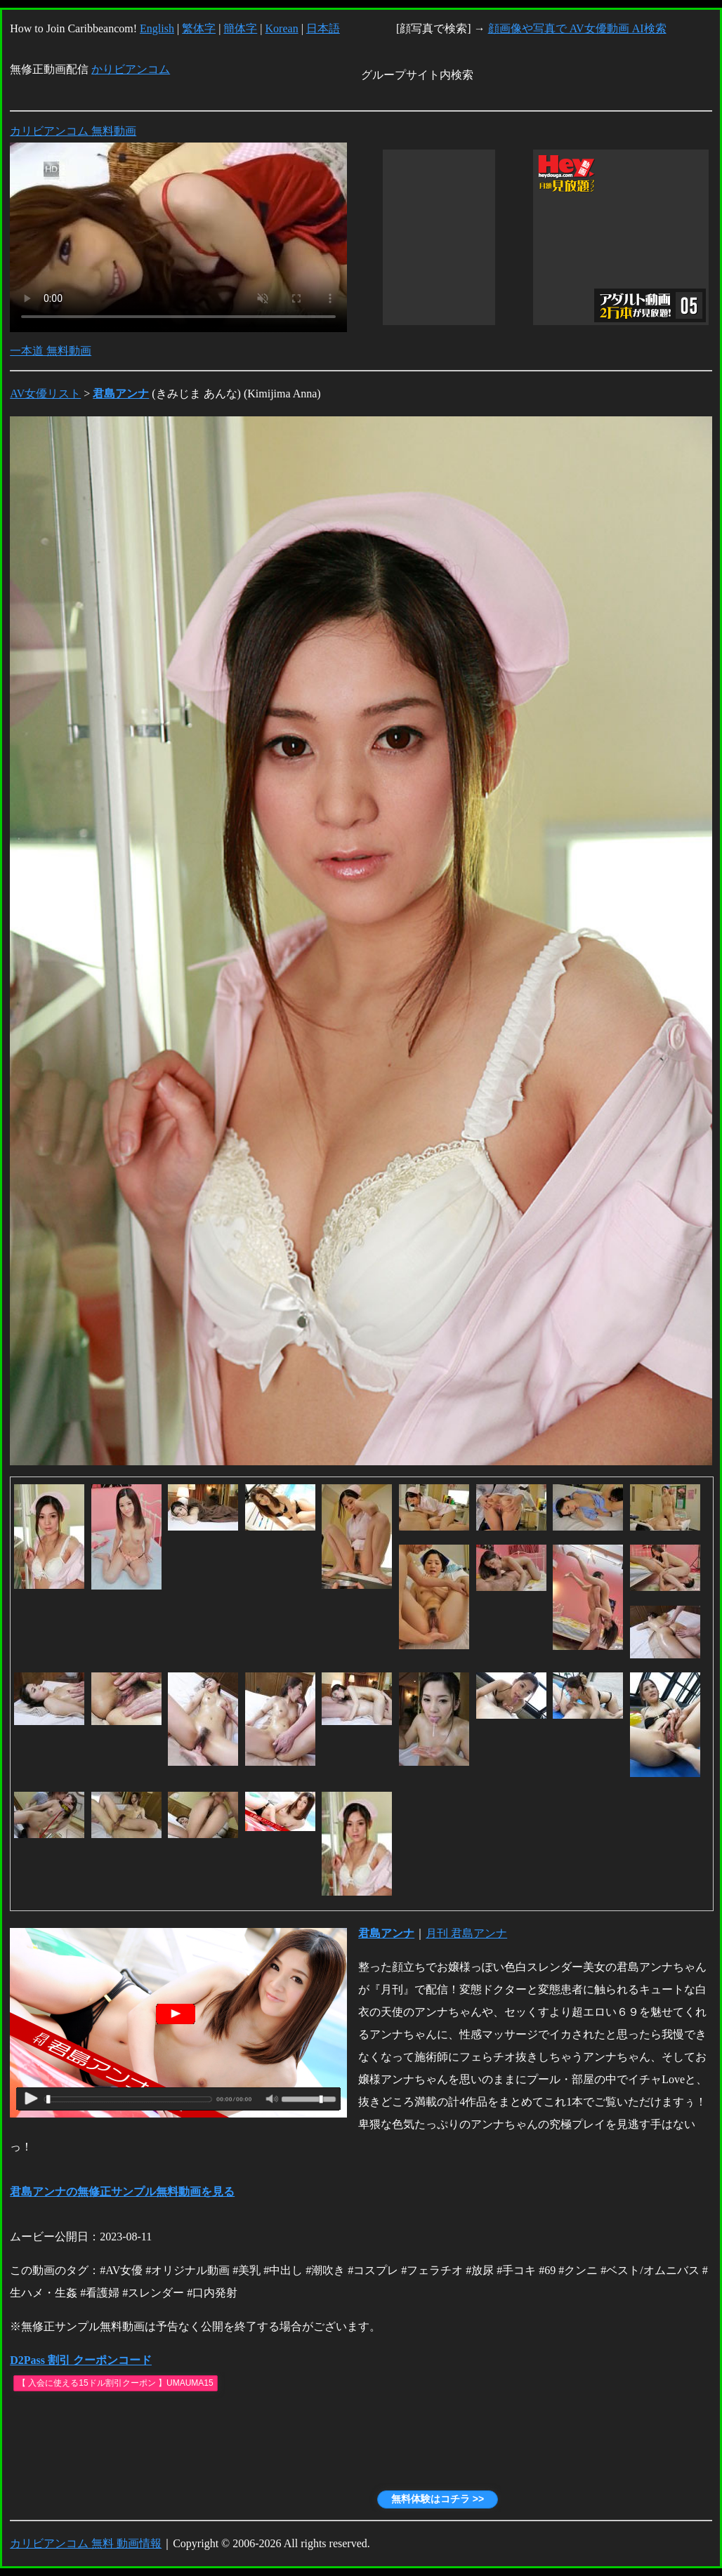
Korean (281, 28)
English (157, 28)
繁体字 (199, 28)
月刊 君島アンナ (466, 1933)
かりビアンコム (130, 69)
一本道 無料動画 (50, 351)
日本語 (323, 28)
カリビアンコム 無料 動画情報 (86, 2543)
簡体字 (240, 28)
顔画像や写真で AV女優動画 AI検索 (577, 28)
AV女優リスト (45, 393)
